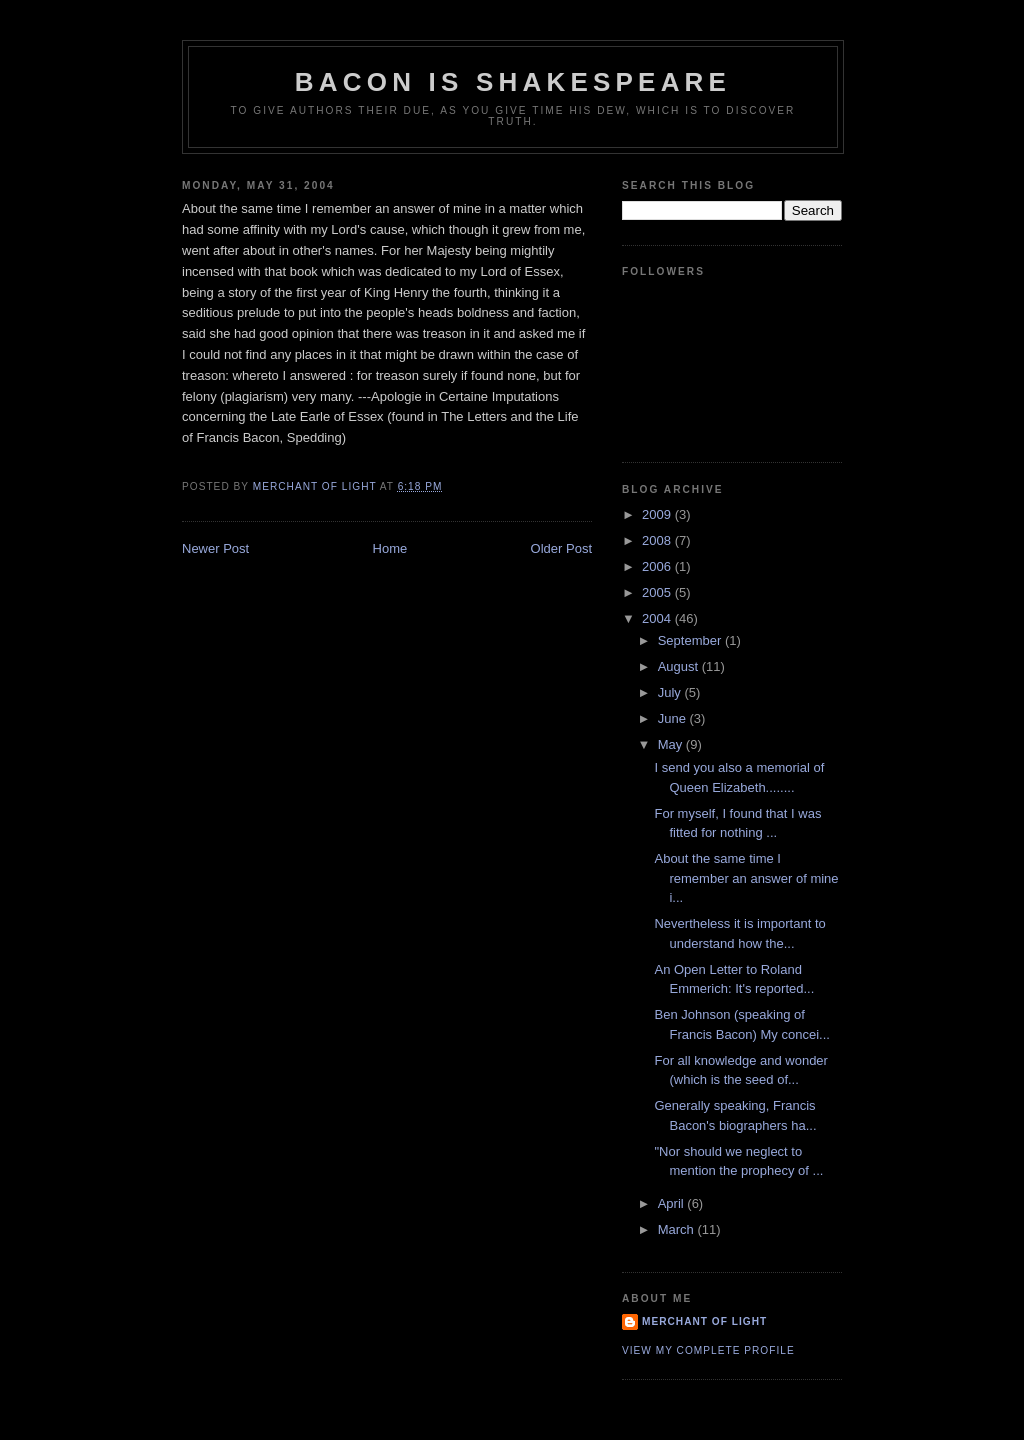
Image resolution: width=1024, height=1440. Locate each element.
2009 (658, 514)
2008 (658, 540)
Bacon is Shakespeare (513, 82)
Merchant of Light (704, 1321)
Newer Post (215, 548)
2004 (658, 618)
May (672, 744)
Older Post (561, 548)
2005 (658, 592)
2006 (658, 566)
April (673, 1203)
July (671, 692)
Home (390, 548)
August (680, 666)
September (691, 640)
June (674, 718)
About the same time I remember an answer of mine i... (746, 878)
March (678, 1229)
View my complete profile (708, 1350)
